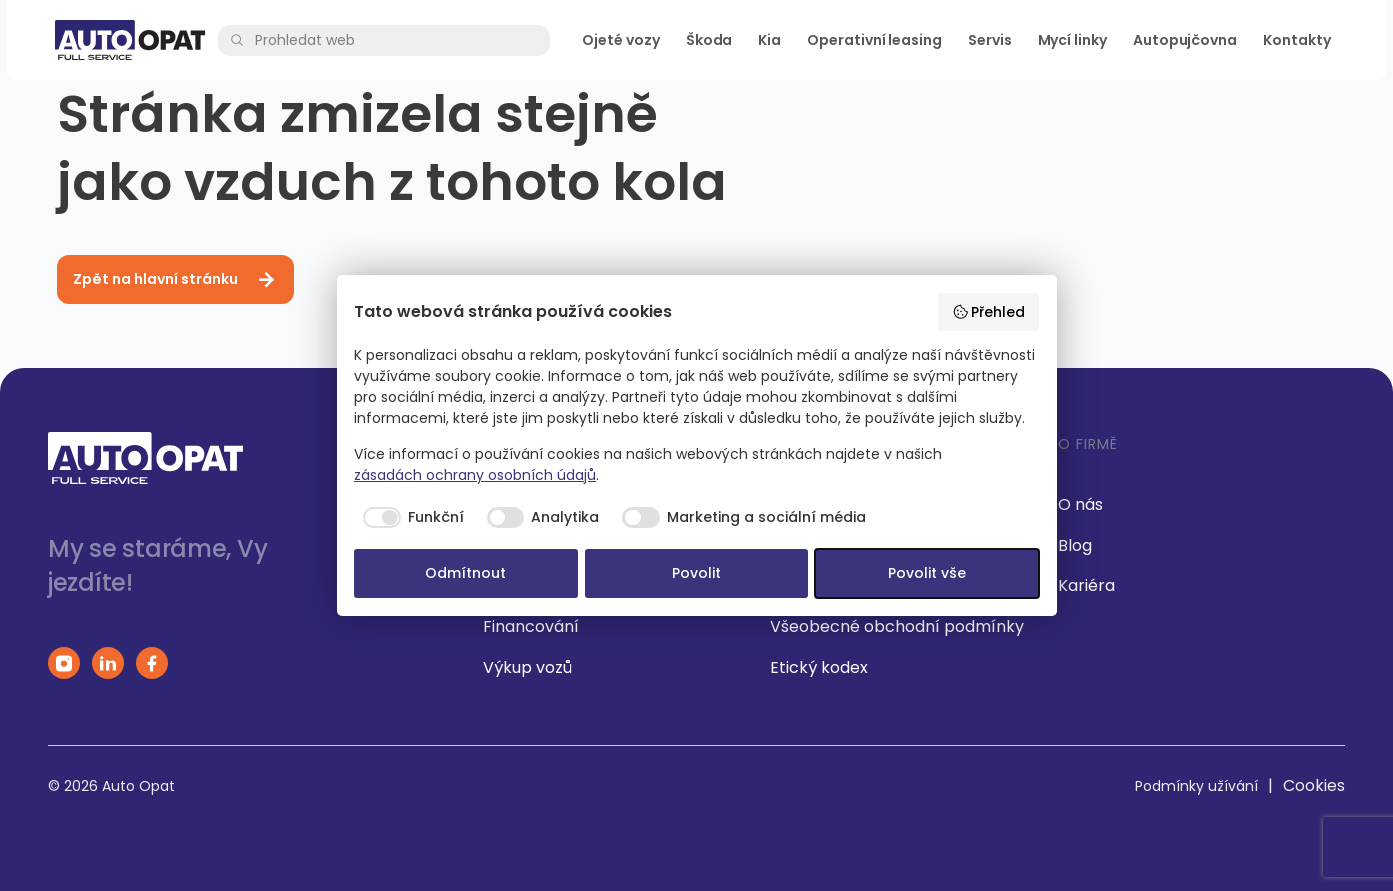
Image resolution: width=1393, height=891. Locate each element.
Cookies (1314, 785)
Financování (531, 626)
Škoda (709, 40)
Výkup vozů (527, 667)
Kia (769, 40)
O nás (1080, 504)
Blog (1075, 545)
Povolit (696, 573)
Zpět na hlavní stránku (175, 280)
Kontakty (1296, 40)
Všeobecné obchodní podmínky (897, 626)
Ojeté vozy (620, 40)
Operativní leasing (874, 40)
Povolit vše (927, 573)
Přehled (989, 312)
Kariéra (1086, 585)
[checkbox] (409, 518)
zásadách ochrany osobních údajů (475, 475)
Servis (990, 40)
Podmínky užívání (1196, 786)
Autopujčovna (1185, 40)
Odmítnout (465, 573)
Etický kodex (819, 667)
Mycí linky (1072, 40)
